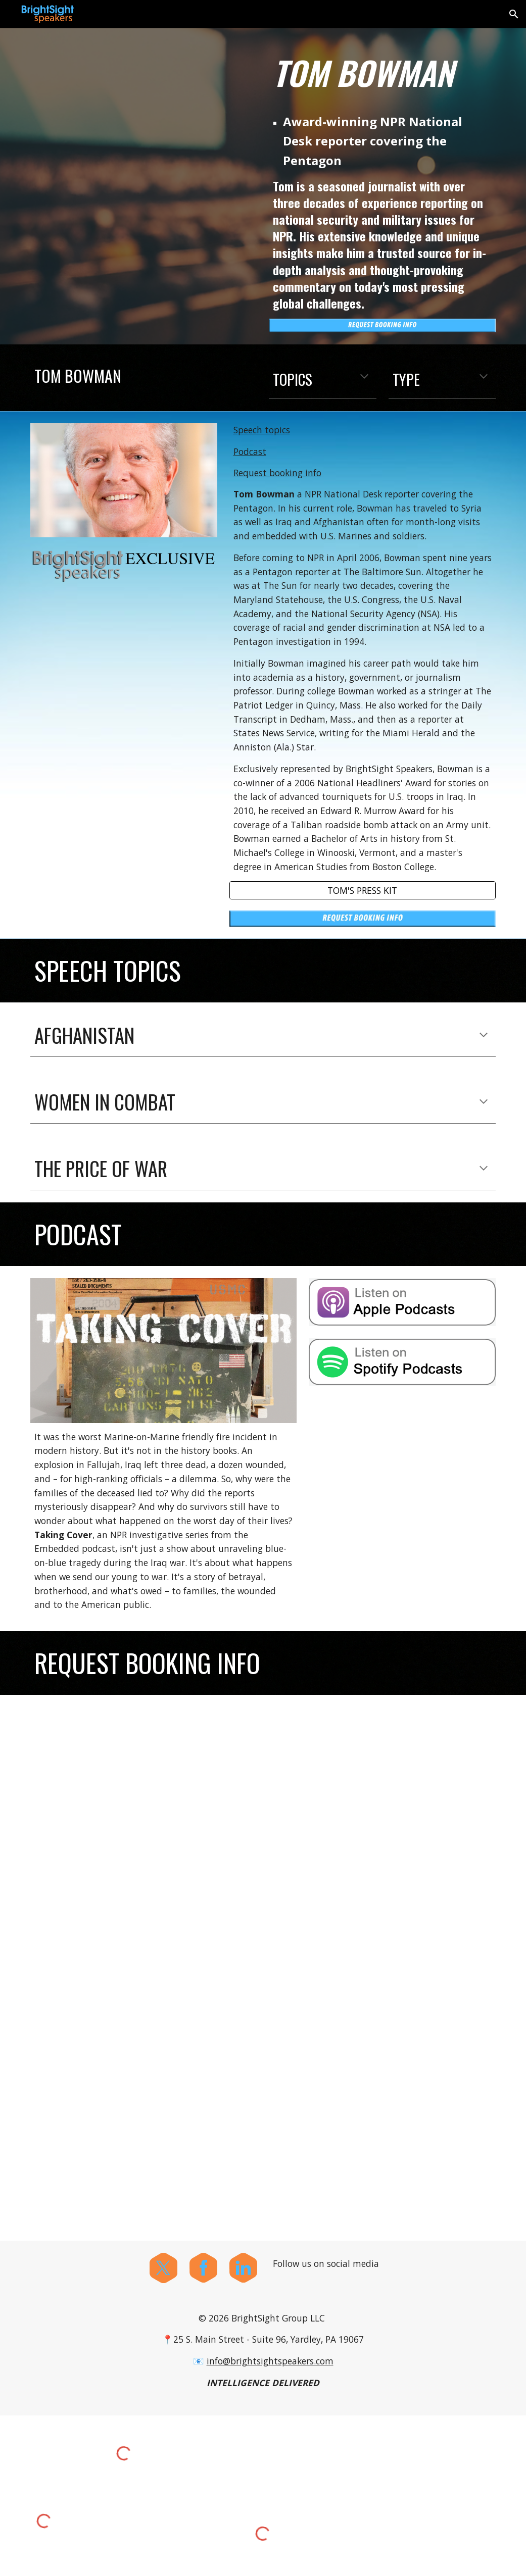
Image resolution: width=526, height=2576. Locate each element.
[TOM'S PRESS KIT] (363, 890)
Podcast (249, 451)
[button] (514, 14)
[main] (382, 72)
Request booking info (277, 473)
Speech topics (261, 430)
